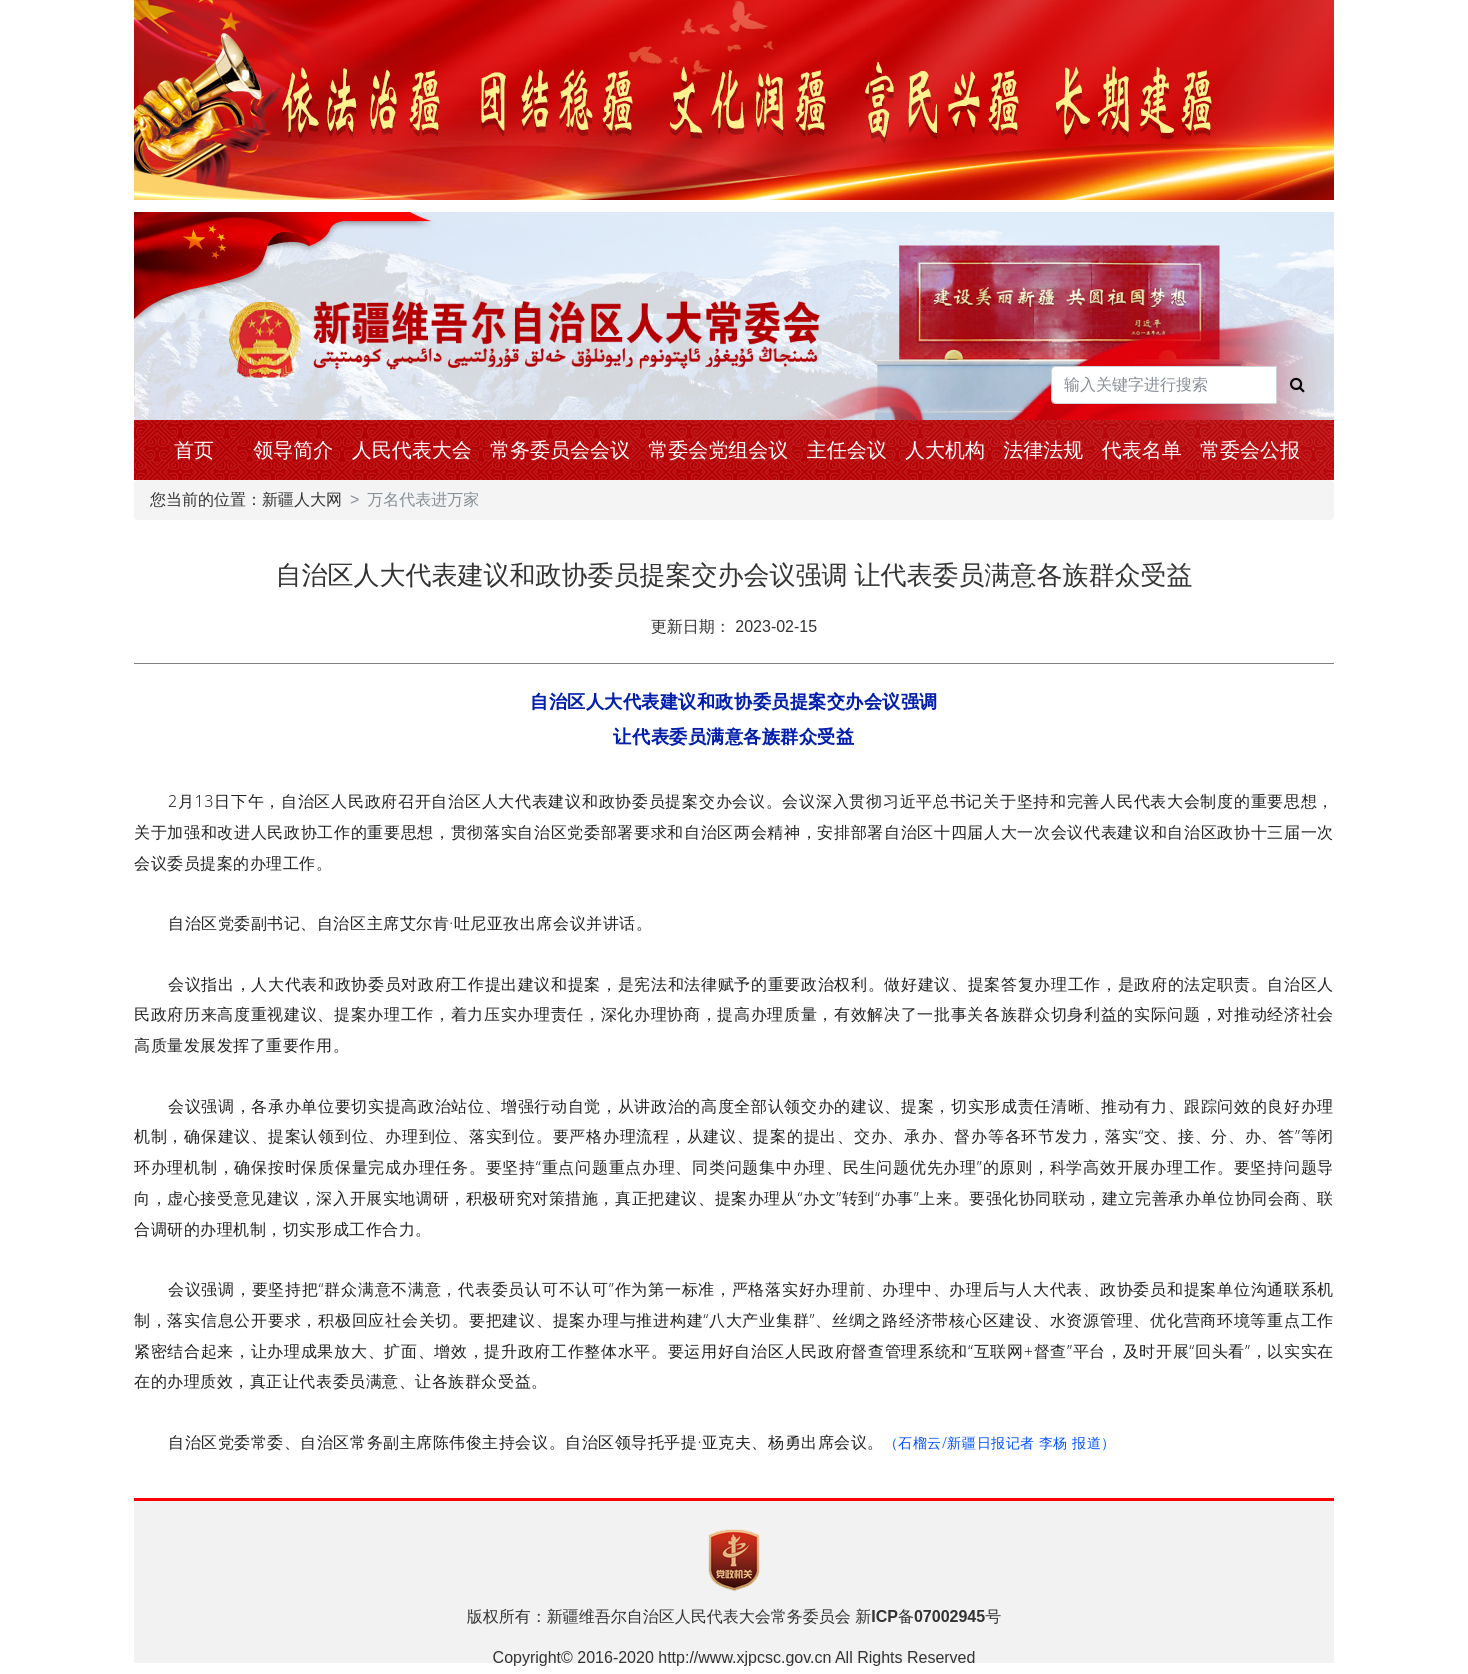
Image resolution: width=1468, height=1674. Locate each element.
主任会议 (847, 450)
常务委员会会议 (560, 450)
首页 (194, 450)
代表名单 (1142, 450)
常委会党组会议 (718, 450)
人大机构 (945, 450)
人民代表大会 (412, 450)
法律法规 (1043, 450)
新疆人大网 (302, 499)
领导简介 (293, 450)
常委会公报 (1250, 450)
